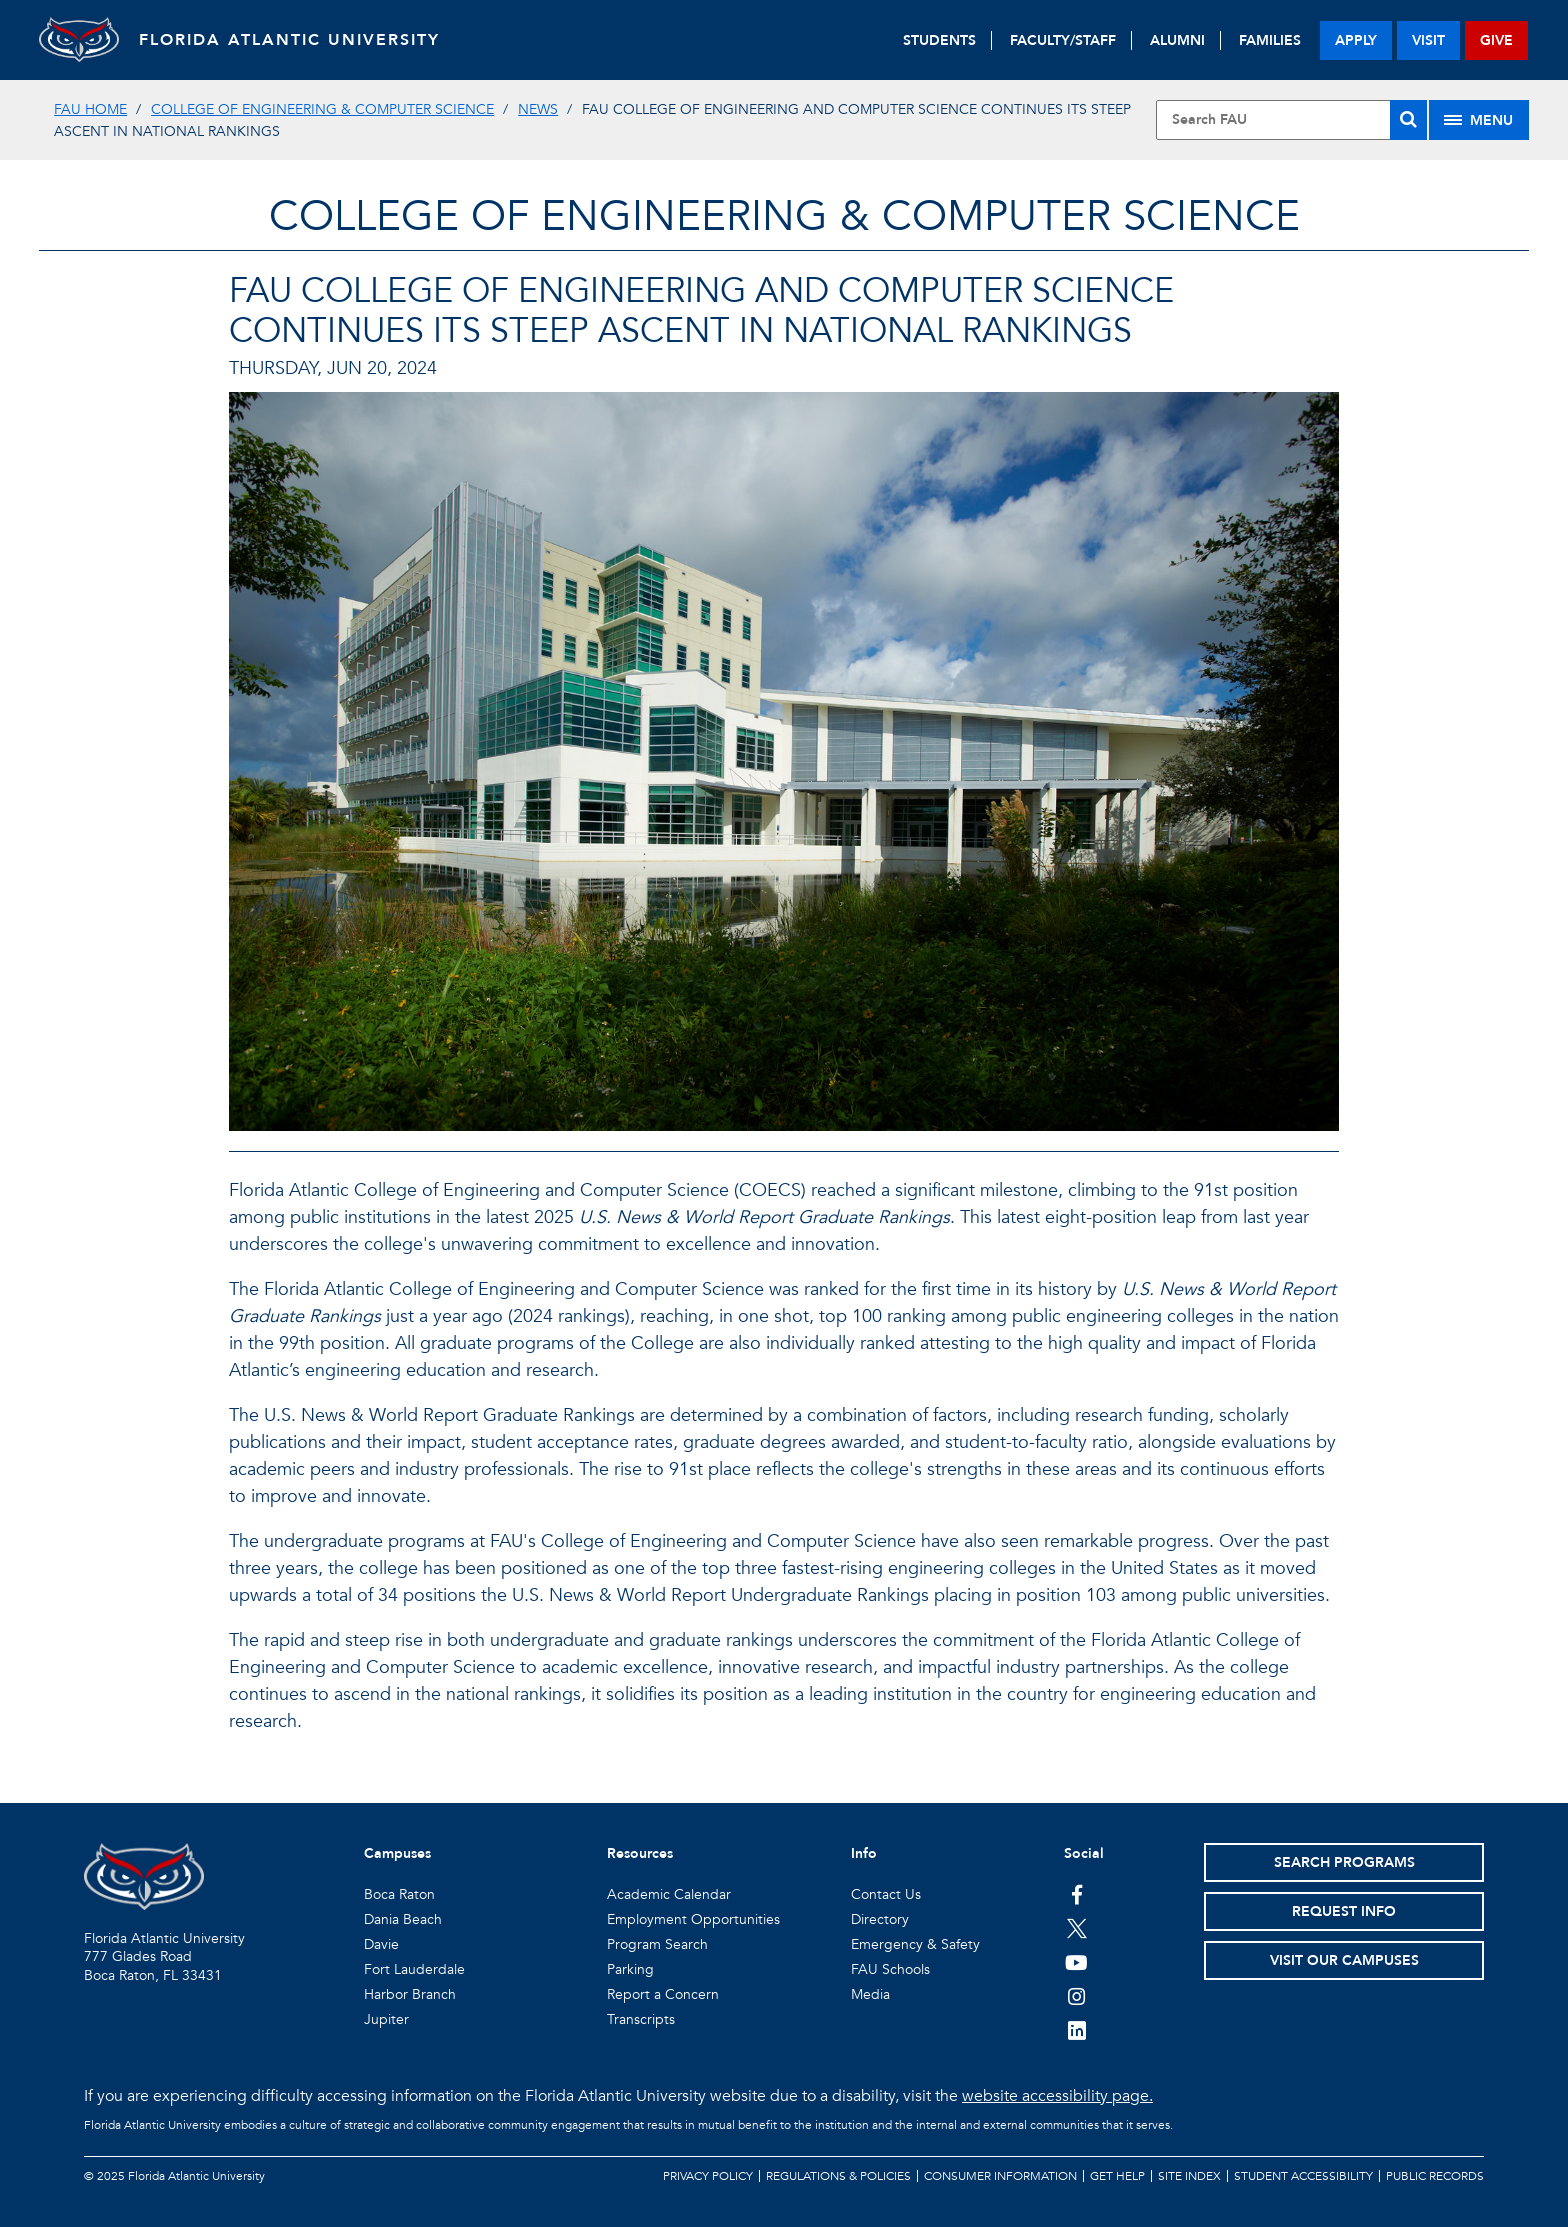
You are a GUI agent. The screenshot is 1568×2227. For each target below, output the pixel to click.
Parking (630, 1969)
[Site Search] (1291, 120)
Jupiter (386, 2019)
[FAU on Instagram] (1076, 1996)
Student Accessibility (1303, 2176)
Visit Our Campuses (1344, 1960)
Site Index (1189, 2176)
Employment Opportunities (693, 1919)
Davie (381, 1944)
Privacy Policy (708, 2176)
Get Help (1117, 2176)
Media (870, 1994)
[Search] (1408, 120)
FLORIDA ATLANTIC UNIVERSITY (289, 40)
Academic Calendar (669, 1894)
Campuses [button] (397, 1853)
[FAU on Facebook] (1076, 1894)
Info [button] (864, 1853)
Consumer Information (1000, 2176)
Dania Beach (403, 1919)
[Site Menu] (1479, 120)
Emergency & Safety (915, 1944)
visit (1428, 40)
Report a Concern (663, 1994)
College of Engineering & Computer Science (322, 109)
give (1496, 40)
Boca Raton (399, 1894)
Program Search (657, 1944)
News (538, 109)
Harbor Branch (410, 1994)
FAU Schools (890, 1969)
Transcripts (641, 2019)
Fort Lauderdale (414, 1969)
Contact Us (886, 1894)
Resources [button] (640, 1853)
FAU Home (90, 109)
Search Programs (1344, 1862)
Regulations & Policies (838, 2176)
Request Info (1344, 1911)
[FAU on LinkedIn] (1076, 2030)
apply (1356, 40)
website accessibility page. (1057, 2096)
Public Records (1435, 2176)
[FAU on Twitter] (1076, 1928)
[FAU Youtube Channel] (1076, 1962)
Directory (880, 1919)
